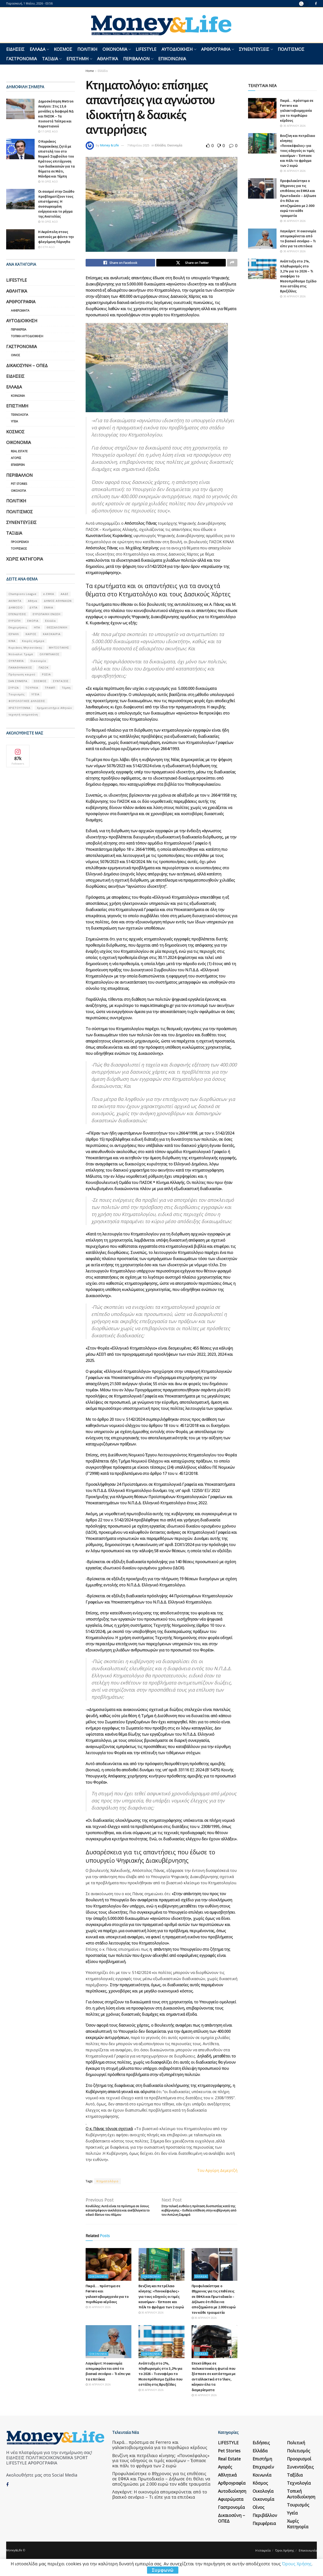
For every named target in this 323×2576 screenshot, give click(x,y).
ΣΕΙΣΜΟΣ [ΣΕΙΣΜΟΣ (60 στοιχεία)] (40, 681)
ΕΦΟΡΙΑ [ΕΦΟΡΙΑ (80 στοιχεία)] (32, 620)
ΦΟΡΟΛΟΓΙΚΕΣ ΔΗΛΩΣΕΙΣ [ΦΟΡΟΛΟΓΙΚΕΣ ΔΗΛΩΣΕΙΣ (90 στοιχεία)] (27, 701)
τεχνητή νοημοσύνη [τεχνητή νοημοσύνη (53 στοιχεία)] (23, 714)
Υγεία (14, 421)
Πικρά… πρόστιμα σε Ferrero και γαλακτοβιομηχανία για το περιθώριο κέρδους (296, 110)
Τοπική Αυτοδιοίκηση (27, 336)
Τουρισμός (19, 549)
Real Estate (19, 451)
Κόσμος (63, 49)
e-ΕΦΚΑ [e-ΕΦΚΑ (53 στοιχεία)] (48, 594)
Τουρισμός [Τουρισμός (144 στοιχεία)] (17, 694)
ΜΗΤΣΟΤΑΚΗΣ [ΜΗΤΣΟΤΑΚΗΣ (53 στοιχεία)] (59, 647)
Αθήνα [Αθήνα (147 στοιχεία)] (32, 601)
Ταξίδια (50, 58)
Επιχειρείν (18, 465)
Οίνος (15, 355)
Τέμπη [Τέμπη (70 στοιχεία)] (66, 687)
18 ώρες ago (48, 181)
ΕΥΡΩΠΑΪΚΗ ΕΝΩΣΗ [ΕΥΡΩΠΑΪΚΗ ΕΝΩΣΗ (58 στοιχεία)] (46, 614)
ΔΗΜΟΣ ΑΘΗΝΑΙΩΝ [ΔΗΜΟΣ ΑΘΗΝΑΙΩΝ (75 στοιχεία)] (58, 601)
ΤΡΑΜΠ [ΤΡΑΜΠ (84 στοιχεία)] (50, 687)
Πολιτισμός (291, 49)
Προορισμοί (20, 542)
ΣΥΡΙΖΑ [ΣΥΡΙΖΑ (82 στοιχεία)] (14, 687)
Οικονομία (114, 49)
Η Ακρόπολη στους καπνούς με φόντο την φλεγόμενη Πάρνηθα (56, 236)
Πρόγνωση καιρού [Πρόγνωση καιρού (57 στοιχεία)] (22, 674)
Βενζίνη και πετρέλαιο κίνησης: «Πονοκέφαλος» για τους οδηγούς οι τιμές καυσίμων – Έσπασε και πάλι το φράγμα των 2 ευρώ (161, 2307)
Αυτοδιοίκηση (177, 49)
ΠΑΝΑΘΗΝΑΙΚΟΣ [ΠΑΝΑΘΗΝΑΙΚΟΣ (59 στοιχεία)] (20, 667)
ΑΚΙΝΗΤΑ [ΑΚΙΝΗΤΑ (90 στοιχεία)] (15, 601)
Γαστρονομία (21, 58)
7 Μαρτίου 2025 (138, 145)
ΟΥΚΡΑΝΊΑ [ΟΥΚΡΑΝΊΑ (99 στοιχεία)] (16, 661)
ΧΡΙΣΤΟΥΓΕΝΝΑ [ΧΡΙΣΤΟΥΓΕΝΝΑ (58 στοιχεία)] (19, 708)
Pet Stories (19, 484)
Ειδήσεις (15, 49)
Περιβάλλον (136, 58)
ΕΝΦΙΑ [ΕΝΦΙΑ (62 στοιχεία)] (48, 607)
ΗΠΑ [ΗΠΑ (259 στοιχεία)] (37, 627)
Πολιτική (87, 49)
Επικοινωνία (172, 58)
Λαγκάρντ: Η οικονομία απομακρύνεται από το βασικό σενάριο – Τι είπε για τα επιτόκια (159, 2505)
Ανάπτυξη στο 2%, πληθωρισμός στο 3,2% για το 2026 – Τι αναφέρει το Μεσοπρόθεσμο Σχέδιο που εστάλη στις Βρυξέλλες (160, 2385)
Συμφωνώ (163, 2570)
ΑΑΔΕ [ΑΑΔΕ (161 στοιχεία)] (64, 594)
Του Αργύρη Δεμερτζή (217, 2171)
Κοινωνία (18, 396)
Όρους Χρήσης (297, 2564)
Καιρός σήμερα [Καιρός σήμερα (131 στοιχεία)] (33, 641)
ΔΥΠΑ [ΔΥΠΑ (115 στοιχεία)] (33, 607)
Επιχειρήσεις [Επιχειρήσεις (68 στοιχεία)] (18, 627)
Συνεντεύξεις (254, 49)
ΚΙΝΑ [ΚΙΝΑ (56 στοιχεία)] (12, 641)
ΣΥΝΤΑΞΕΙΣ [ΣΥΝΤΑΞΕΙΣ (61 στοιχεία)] (61, 681)
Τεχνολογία (19, 415)
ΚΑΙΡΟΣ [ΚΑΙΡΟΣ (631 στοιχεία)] (31, 634)
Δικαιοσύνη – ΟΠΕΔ (27, 365)
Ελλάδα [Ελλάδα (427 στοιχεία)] (50, 620)
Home (90, 71)
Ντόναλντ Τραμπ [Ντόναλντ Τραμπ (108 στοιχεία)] (21, 654)
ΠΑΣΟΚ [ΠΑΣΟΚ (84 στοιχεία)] (44, 667)
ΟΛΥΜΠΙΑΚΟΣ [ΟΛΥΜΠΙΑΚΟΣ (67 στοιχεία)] (49, 654)
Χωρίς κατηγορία (24, 559)
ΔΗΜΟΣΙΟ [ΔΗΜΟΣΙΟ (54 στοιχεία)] (16, 607)
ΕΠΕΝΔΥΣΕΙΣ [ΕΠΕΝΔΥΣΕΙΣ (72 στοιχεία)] (17, 614)
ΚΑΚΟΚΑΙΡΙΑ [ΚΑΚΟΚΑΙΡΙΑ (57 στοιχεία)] (51, 634)
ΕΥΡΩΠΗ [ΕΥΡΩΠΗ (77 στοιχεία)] (15, 620)
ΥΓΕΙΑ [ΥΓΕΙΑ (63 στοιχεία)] (35, 694)
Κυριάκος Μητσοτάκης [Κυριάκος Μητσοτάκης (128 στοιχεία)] (25, 647)
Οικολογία (18, 491)
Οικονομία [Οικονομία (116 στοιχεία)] (38, 661)
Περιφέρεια (18, 329)
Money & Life (109, 145)
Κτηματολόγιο (108, 2183)
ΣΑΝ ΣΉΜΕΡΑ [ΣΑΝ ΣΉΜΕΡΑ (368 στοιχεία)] (18, 681)
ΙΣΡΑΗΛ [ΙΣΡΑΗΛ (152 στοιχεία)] (14, 634)
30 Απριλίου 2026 (98, 2318)
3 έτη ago (46, 247)
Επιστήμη (77, 58)
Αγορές (16, 458)
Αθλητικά (107, 58)
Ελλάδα (37, 49)
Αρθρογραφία (215, 49)
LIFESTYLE (146, 49)
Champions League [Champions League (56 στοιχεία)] (23, 594)
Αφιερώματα (20, 311)
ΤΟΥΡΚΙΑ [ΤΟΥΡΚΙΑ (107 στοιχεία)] (31, 687)
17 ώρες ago (48, 131)
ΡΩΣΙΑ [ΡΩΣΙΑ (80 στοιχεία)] (46, 674)
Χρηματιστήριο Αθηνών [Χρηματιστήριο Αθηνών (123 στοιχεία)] (54, 708)
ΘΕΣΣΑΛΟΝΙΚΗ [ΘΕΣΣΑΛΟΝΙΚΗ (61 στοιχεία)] (57, 627)
